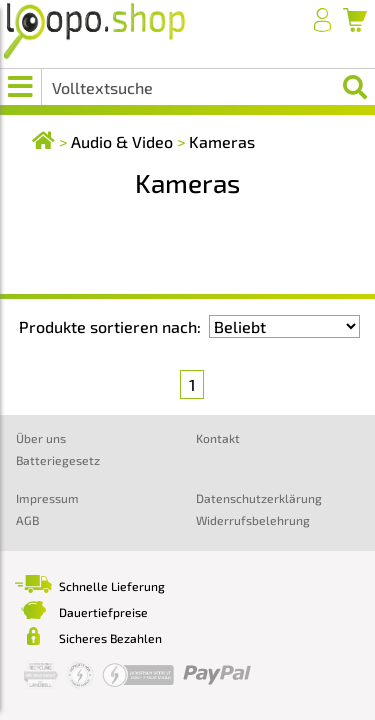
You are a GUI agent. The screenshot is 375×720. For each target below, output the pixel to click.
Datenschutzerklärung (259, 498)
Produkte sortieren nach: (110, 326)
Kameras (222, 141)
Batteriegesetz (58, 460)
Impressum (47, 498)
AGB (27, 520)
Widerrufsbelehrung (253, 520)
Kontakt (218, 438)
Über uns (41, 438)
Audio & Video (122, 141)
